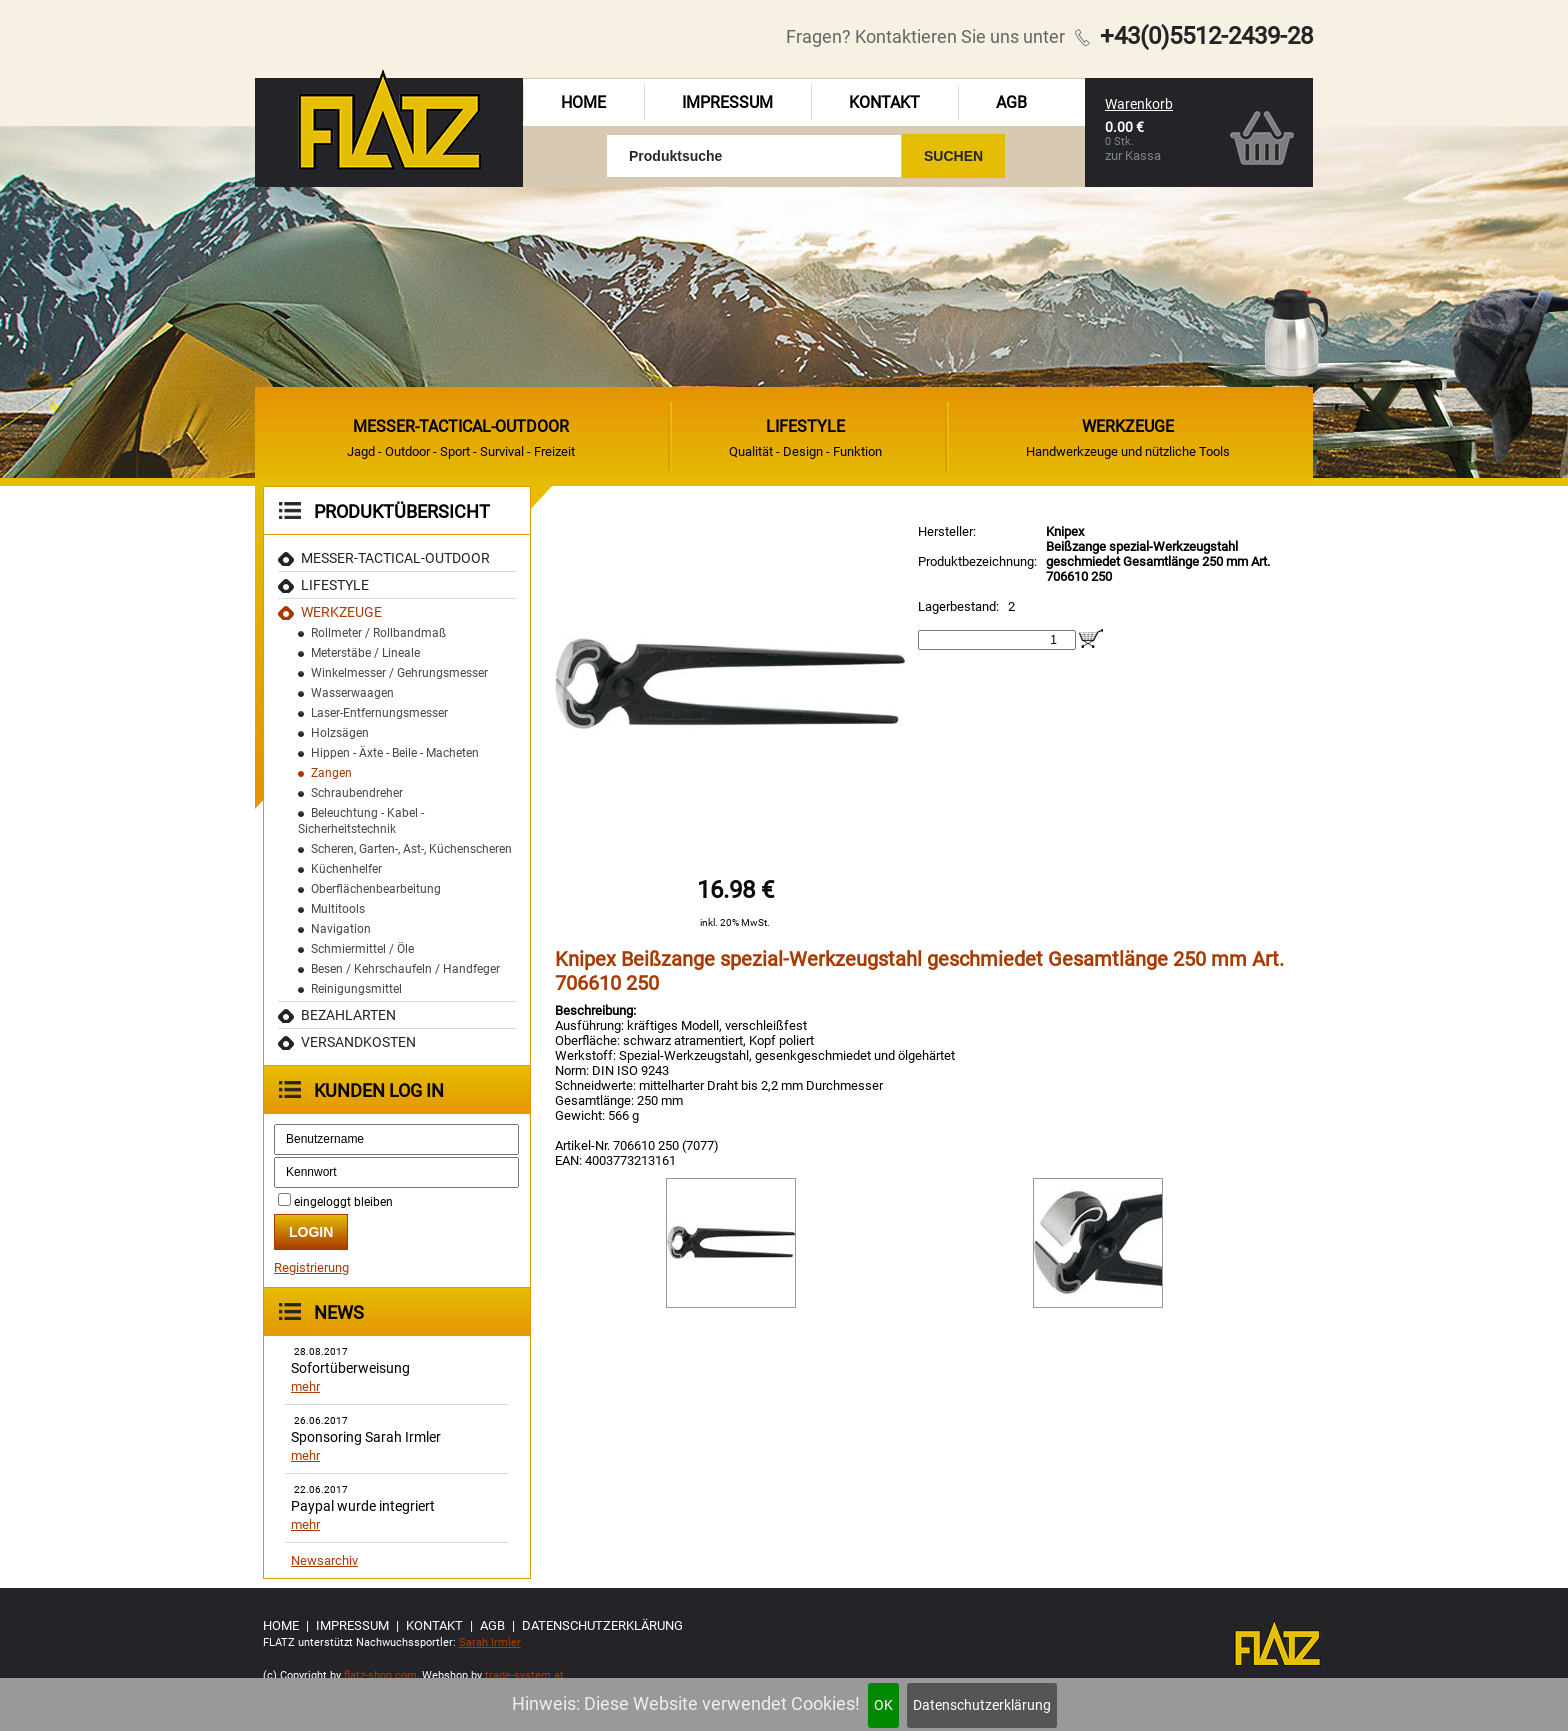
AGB (1011, 102)
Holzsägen (340, 733)
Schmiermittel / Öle (362, 949)
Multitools (338, 909)
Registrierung (311, 1267)
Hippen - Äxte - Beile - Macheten (395, 753)
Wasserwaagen (352, 693)
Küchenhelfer (346, 869)
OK (883, 1705)
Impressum (727, 102)
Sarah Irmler (490, 1642)
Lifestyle (335, 585)
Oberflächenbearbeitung (376, 889)
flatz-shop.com (380, 1675)
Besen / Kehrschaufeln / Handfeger (405, 969)
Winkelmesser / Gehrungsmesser (399, 673)
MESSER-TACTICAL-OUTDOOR (395, 558)
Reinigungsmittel (356, 989)
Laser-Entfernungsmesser (379, 713)
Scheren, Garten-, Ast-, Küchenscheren (411, 849)
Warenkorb (1139, 104)
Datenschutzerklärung (982, 1705)
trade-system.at (524, 1675)
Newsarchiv (324, 1560)
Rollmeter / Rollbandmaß (378, 633)
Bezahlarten (348, 1015)
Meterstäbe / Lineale (365, 653)
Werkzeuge (341, 612)
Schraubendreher (357, 793)
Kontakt (884, 102)
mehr (305, 1386)
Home (583, 102)
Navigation (341, 929)
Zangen (331, 773)
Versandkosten (358, 1042)
